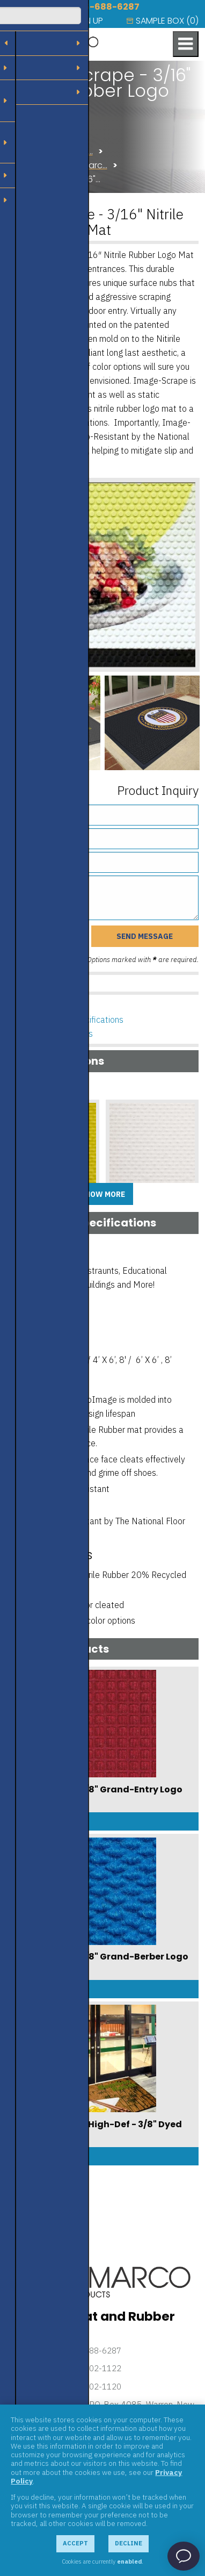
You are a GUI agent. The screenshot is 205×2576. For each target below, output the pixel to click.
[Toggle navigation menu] (186, 44)
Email (49, 858)
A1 (15, 1201)
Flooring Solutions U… (50, 151)
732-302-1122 (94, 2368)
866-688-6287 (106, 7)
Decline (128, 2543)
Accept (75, 2543)
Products (26, 137)
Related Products (60, 1033)
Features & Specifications (75, 1019)
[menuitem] (23, 21)
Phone (48, 834)
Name (50, 810)
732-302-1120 (94, 2386)
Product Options (57, 1005)
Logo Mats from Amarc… (57, 165)
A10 (117, 1201)
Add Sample (53, 1220)
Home (19, 123)
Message (43, 881)
